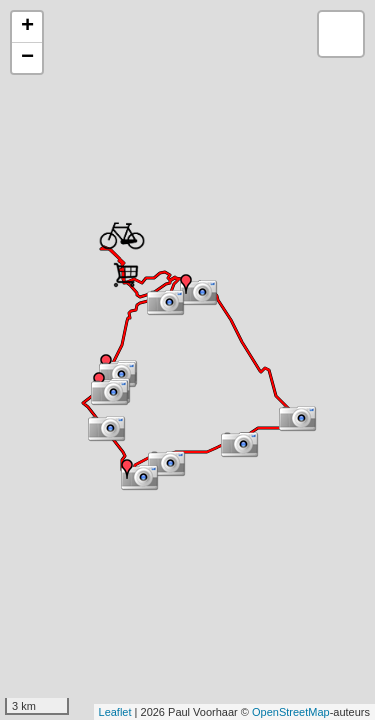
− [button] (27, 58)
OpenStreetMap (291, 712)
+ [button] (27, 27)
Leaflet (115, 712)
